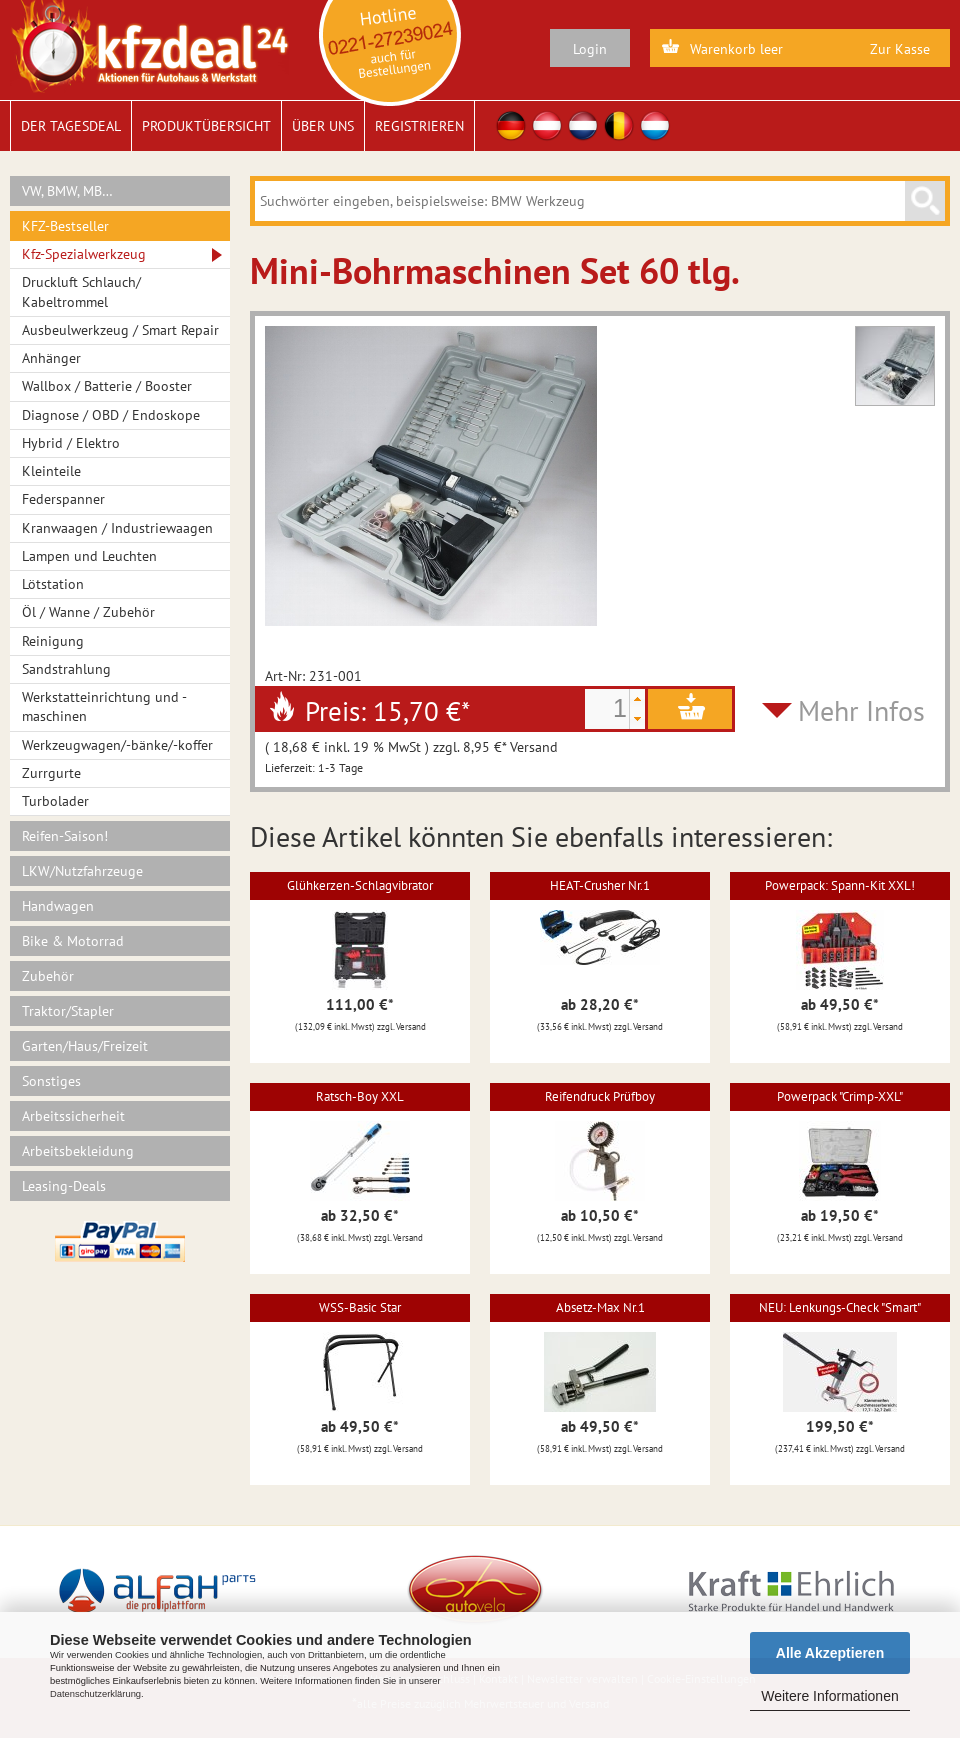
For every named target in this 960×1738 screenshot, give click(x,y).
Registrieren (419, 126)
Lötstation (53, 584)
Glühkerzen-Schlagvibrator (360, 885)
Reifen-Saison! (65, 836)
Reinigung (53, 641)
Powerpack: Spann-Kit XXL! (840, 885)
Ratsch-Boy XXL (360, 1096)
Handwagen (58, 906)
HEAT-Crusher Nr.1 (600, 885)
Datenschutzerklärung (95, 1694)
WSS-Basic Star (360, 1307)
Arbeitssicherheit (73, 1116)
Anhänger (51, 358)
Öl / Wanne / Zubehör (88, 612)
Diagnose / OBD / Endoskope (111, 415)
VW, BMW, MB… (67, 191)
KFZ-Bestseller (65, 226)
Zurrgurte (51, 773)
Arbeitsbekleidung (78, 1151)
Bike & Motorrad (73, 941)
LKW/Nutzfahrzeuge (82, 871)
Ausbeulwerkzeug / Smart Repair (120, 330)
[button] (637, 699)
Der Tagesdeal (71, 126)
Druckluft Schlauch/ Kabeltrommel (81, 291)
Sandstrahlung (66, 669)
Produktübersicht (206, 126)
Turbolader (55, 801)
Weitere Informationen (829, 1696)
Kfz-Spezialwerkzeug (84, 254)
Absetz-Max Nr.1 (600, 1307)
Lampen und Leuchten (89, 556)
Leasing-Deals (64, 1186)
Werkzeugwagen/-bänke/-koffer (117, 745)
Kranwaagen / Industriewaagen (117, 528)
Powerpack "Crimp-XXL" (840, 1096)
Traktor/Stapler (68, 1011)
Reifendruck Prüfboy (600, 1096)
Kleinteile (51, 471)
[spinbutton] (607, 709)
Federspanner (63, 499)
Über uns (323, 126)
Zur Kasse (900, 49)
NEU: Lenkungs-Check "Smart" (840, 1307)
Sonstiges (51, 1081)
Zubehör (48, 976)
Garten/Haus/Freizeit (85, 1046)
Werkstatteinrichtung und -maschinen (104, 706)
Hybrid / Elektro (71, 443)
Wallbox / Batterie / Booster (107, 386)
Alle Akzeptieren (830, 1653)
